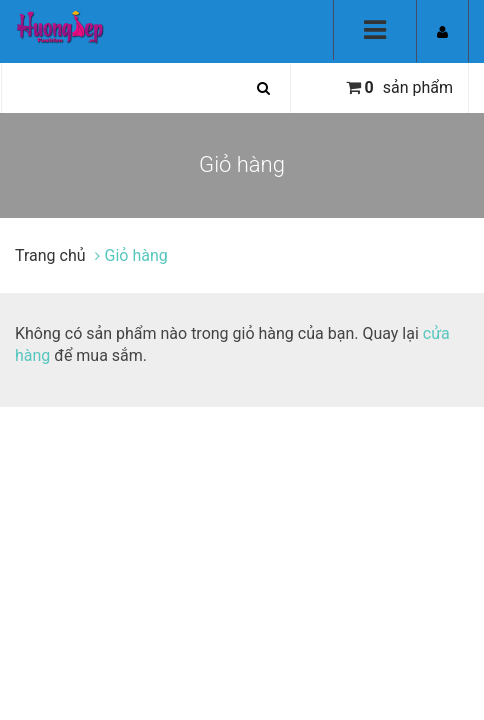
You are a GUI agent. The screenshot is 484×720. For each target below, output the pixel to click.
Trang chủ (52, 255)
